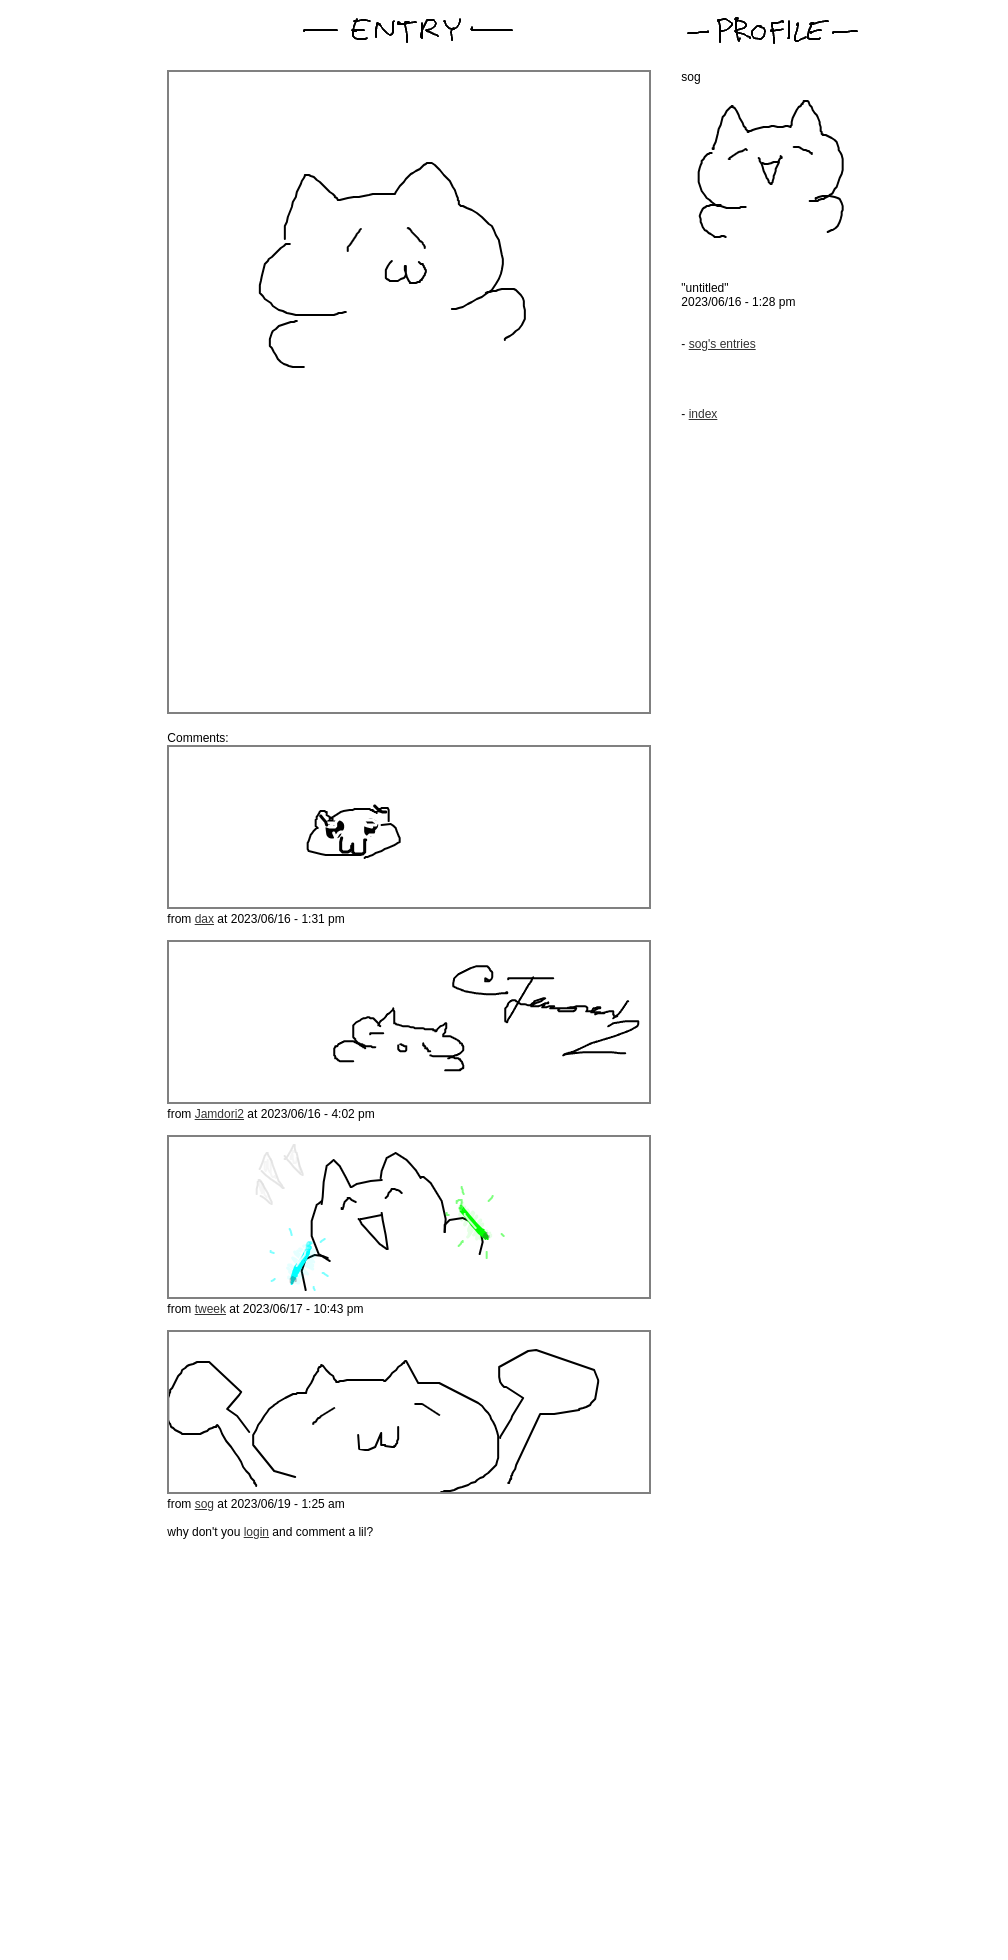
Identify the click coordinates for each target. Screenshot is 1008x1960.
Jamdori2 (219, 1114)
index (703, 414)
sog (204, 1504)
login (256, 1532)
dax (204, 919)
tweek (210, 1309)
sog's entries (722, 344)
